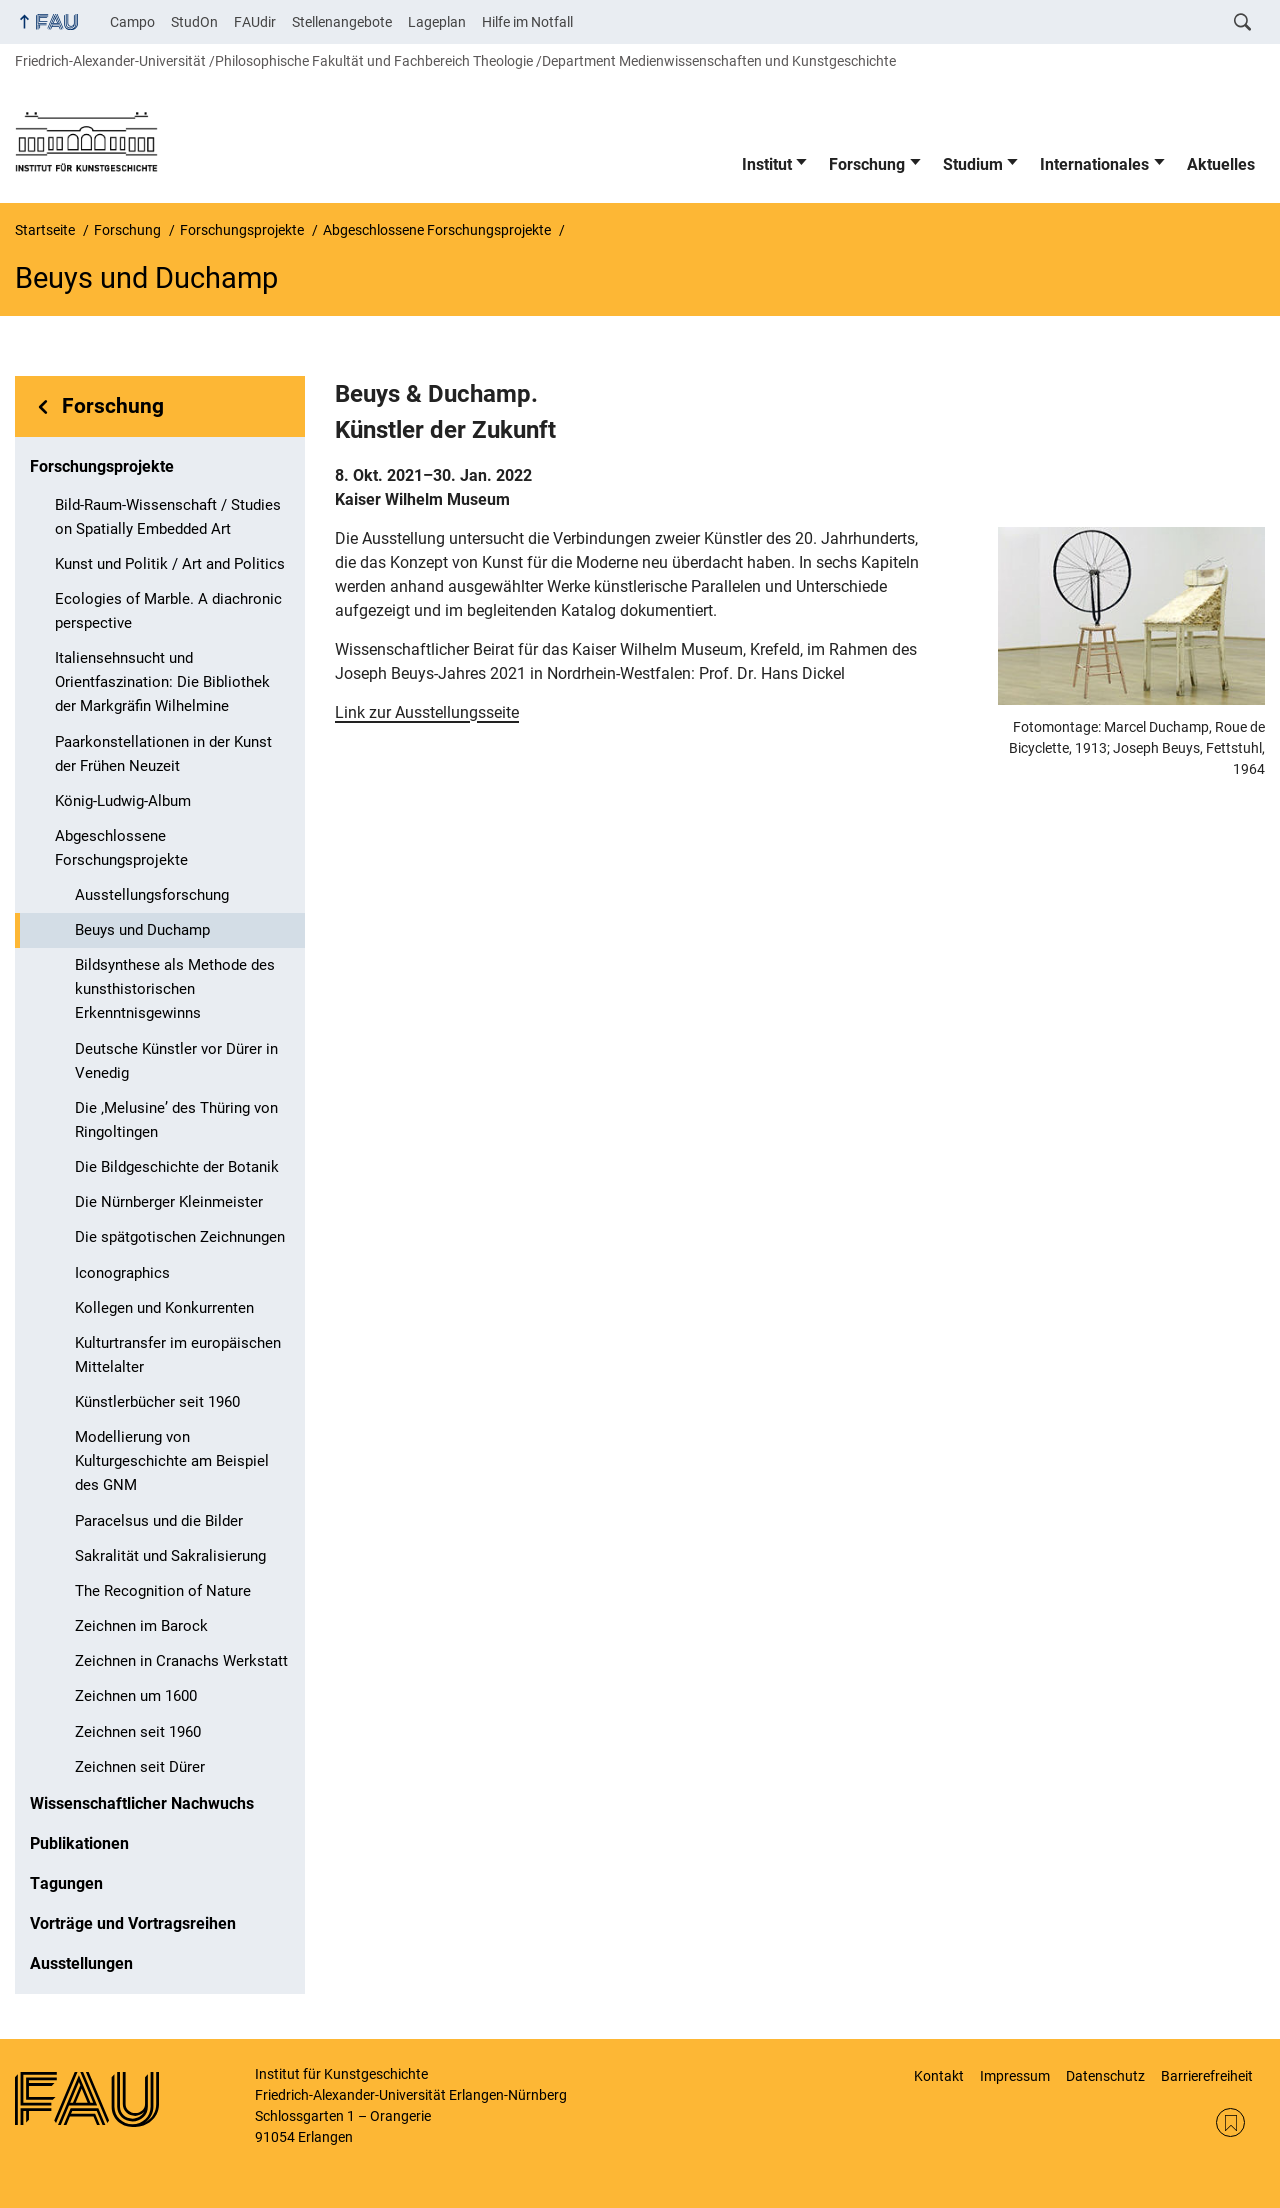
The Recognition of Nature (163, 1591)
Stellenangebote (342, 22)
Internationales (1094, 164)
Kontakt (939, 2076)
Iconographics (122, 1273)
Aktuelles (1221, 164)
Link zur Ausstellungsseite (427, 712)
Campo (132, 22)
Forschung (867, 164)
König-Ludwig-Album (123, 801)
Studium (973, 164)
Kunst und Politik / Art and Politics (170, 564)
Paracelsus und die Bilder (159, 1521)
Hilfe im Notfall (527, 22)
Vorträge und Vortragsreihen (133, 1923)
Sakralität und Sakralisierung (170, 1556)
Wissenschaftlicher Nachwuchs (142, 1803)
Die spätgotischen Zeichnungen (180, 1237)
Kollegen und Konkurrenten (164, 1308)
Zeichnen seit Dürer (140, 1767)
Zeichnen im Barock (141, 1626)
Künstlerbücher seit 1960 (157, 1402)
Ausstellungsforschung (152, 895)
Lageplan (437, 22)
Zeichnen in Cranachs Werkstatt (181, 1661)
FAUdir (255, 22)
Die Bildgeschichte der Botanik (177, 1167)
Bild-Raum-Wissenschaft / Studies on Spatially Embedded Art (168, 517)
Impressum (1015, 2076)
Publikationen (79, 1843)
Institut (767, 164)
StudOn (194, 22)
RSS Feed (1230, 2122)
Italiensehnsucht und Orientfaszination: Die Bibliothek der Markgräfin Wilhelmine (162, 682)
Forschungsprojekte (102, 466)
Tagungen (66, 1883)
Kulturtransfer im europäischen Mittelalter (178, 1355)
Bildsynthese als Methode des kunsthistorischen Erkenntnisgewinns (175, 989)
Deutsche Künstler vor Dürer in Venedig (176, 1061)
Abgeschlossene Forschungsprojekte (121, 848)
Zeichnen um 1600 (136, 1696)
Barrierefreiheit (1207, 2076)
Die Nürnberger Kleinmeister (169, 1202)
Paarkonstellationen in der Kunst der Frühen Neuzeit (163, 754)
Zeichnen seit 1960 (138, 1732)
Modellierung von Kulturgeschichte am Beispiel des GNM (172, 1461)
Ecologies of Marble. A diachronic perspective (168, 611)
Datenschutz (1105, 2076)
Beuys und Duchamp (142, 930)
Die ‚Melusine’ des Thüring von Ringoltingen (176, 1120)
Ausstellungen (81, 1963)
